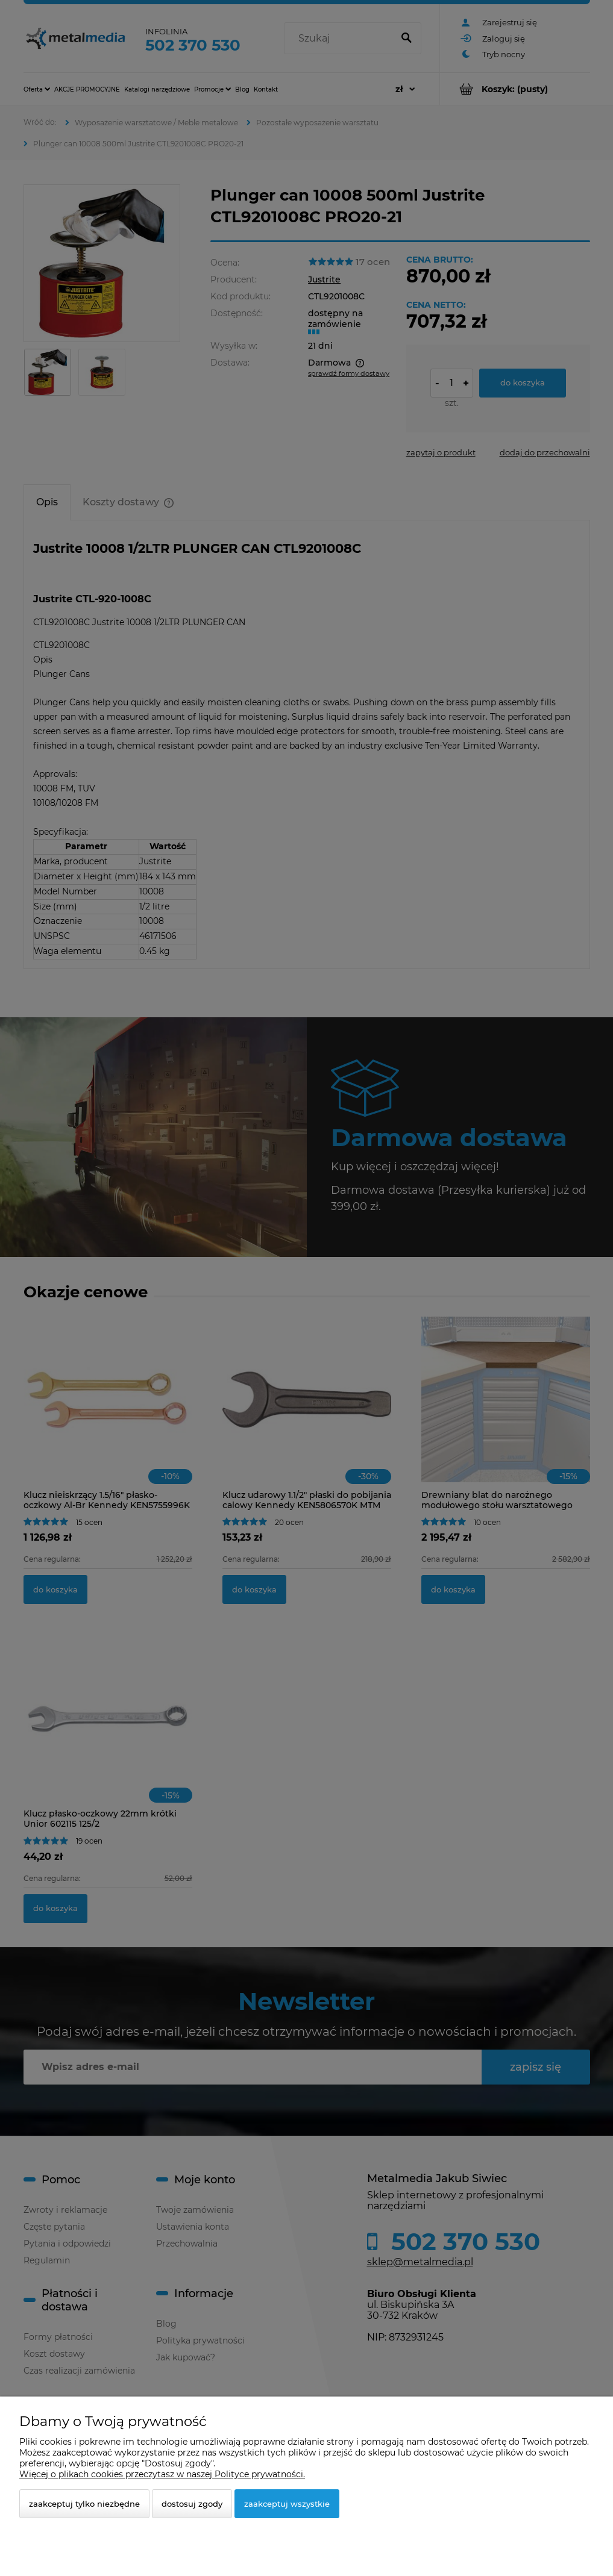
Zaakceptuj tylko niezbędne (84, 2504)
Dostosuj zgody (192, 2504)
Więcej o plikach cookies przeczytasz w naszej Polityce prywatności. (162, 2474)
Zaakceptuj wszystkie (287, 2504)
